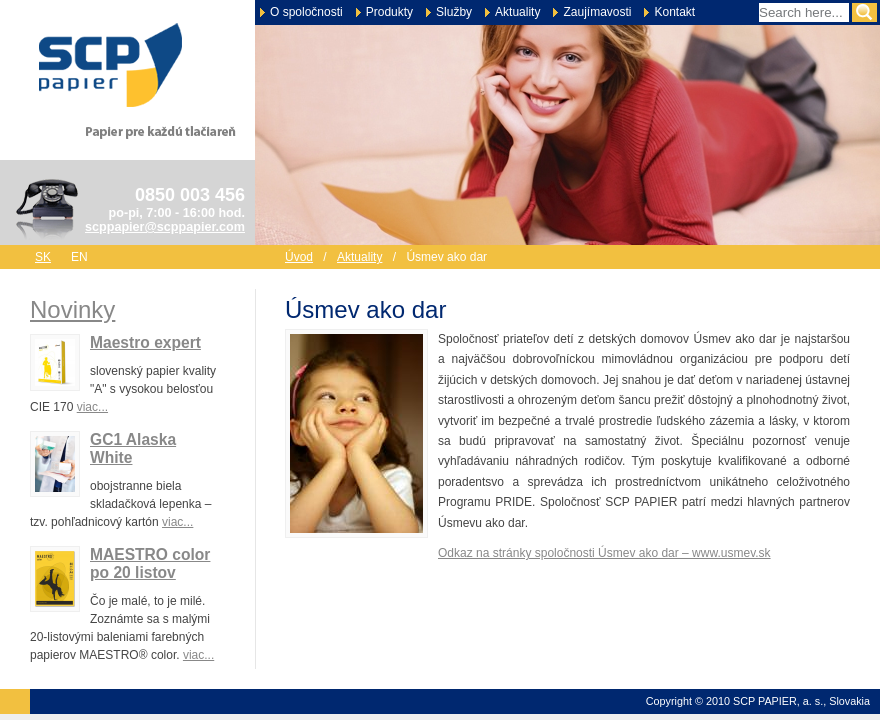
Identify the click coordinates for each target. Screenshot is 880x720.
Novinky (72, 309)
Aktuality (517, 12)
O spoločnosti (306, 12)
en (79, 257)
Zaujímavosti (597, 12)
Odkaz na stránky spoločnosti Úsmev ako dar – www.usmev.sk (604, 553)
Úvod (299, 257)
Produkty (389, 12)
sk (43, 257)
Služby (454, 12)
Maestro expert (145, 342)
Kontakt (674, 12)
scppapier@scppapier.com (165, 227)
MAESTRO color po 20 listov (150, 563)
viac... (92, 407)
